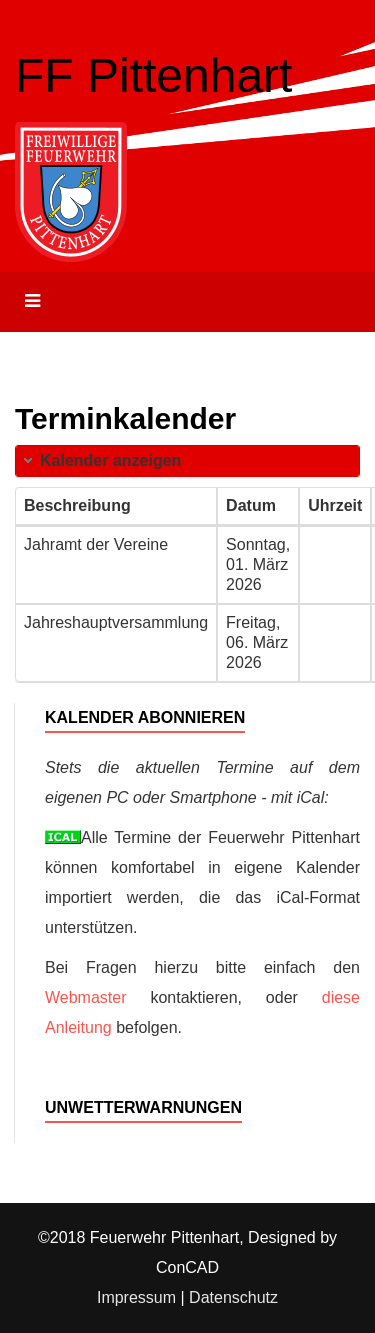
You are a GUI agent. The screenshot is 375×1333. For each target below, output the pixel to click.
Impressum (136, 1297)
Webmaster (86, 997)
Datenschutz (233, 1297)
